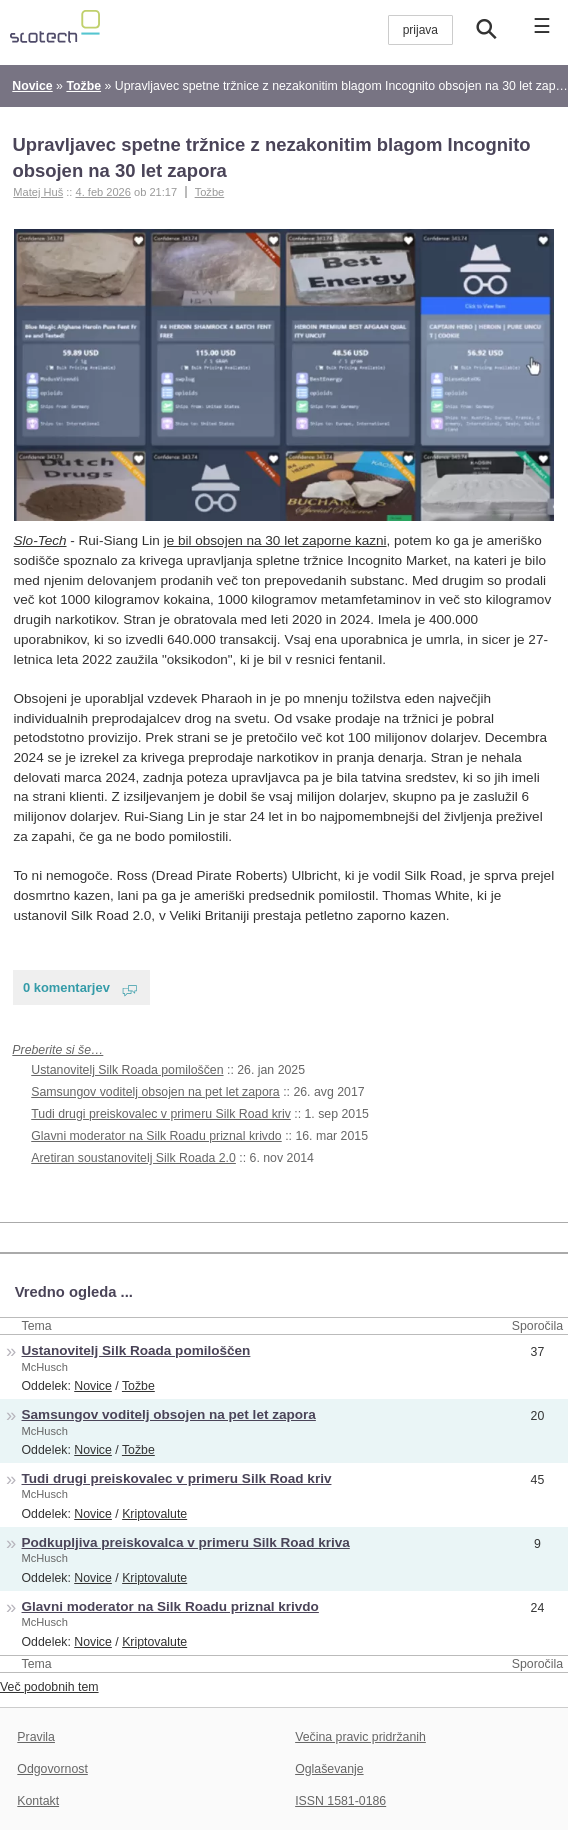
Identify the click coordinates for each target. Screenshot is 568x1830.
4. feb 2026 (102, 192)
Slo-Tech (40, 540)
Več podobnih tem (49, 1687)
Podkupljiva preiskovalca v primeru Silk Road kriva (186, 1542)
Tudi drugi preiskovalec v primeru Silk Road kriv (161, 1114)
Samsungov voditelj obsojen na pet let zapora (155, 1092)
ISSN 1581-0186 (340, 1801)
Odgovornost (52, 1769)
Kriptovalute (154, 1514)
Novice (93, 1386)
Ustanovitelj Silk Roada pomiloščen (127, 1070)
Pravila (36, 1737)
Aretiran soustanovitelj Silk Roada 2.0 (133, 1158)
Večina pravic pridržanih (360, 1737)
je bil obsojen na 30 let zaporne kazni (275, 540)
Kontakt (38, 1801)
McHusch (45, 1367)
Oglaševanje (329, 1769)
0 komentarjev (66, 987)
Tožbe (210, 192)
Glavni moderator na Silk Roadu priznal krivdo (156, 1136)
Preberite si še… (57, 1050)
